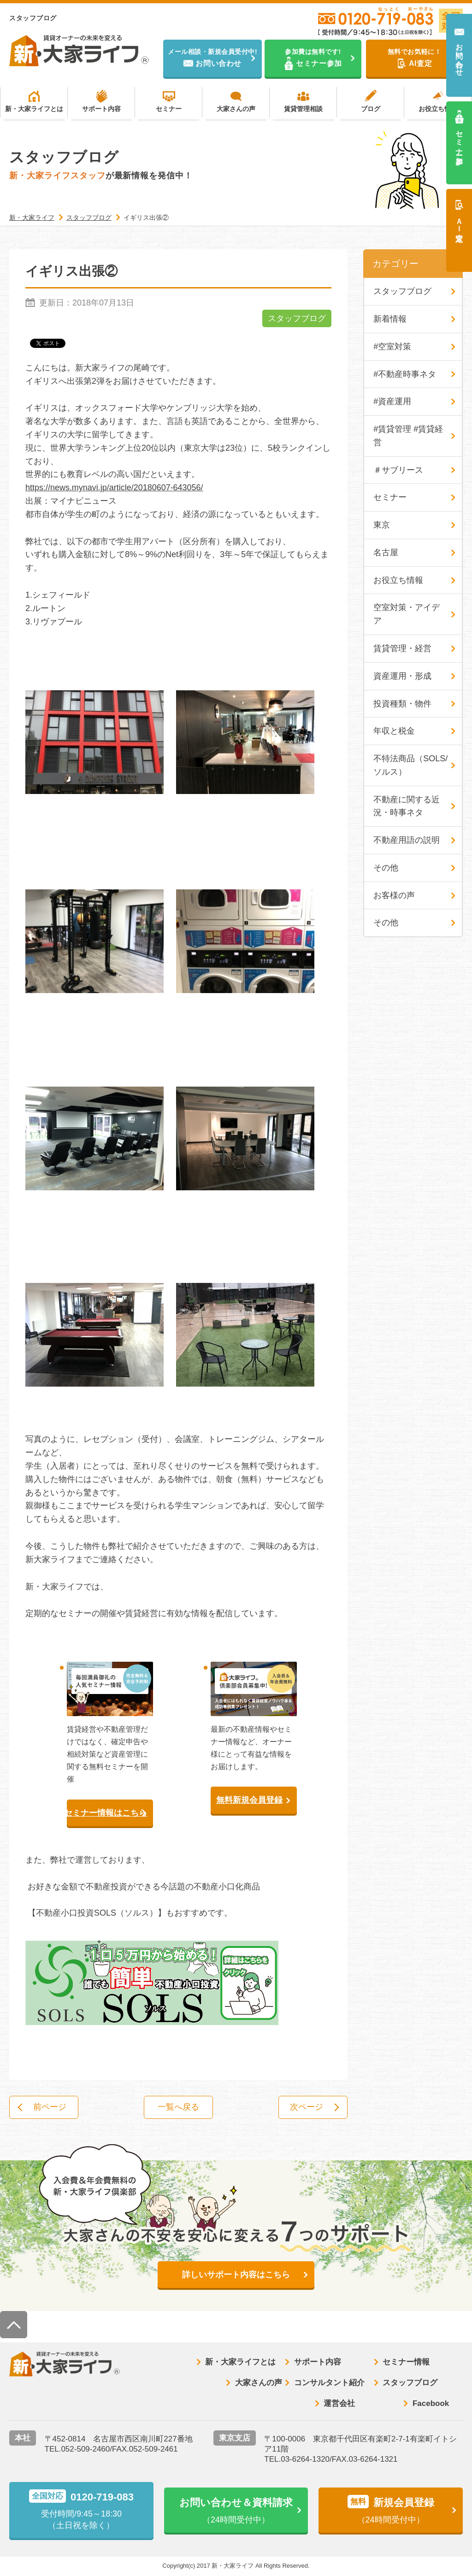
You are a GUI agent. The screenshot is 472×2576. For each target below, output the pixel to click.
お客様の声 (394, 895)
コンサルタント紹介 (329, 2382)
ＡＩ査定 (459, 221)
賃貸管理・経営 (402, 648)
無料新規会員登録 (249, 1800)
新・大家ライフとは (34, 108)
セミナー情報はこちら (107, 1812)
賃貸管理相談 (303, 108)
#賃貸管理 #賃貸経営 (408, 435)
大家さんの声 (236, 108)
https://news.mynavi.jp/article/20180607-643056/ (114, 487)
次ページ (306, 2107)
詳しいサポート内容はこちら (236, 2274)
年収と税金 (394, 731)
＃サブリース (398, 470)
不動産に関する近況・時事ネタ (406, 806)
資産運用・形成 (402, 676)
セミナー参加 (459, 139)
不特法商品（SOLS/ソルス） (410, 765)
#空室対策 (392, 346)
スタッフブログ (297, 318)
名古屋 (385, 552)
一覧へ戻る (178, 2107)
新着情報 (390, 318)
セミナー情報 (406, 2362)
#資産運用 (392, 401)
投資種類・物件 (402, 703)
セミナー (169, 108)
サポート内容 (101, 108)
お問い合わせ (459, 55)
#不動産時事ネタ (404, 374)
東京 (381, 525)
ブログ (370, 108)
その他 (385, 868)
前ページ (50, 2107)
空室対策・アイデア (406, 614)
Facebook (431, 2403)
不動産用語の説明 (406, 840)
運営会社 (339, 2403)
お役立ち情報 (438, 108)
